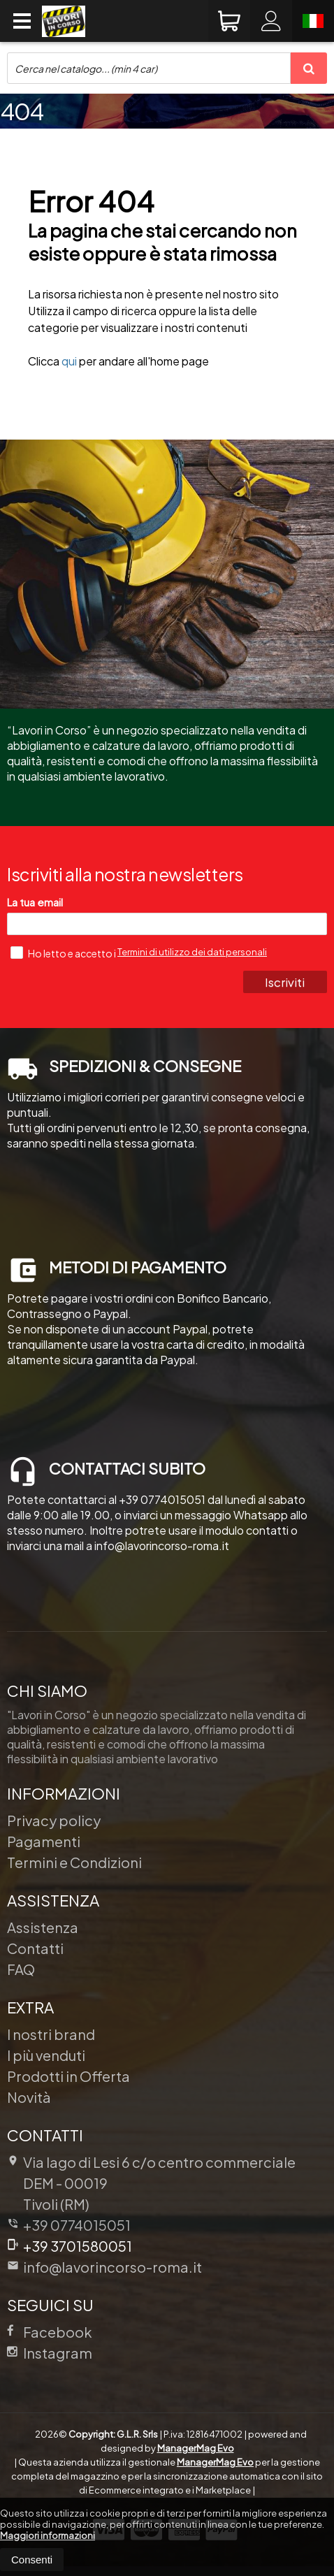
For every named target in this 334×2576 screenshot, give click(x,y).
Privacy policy (54, 1820)
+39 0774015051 (77, 2225)
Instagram (49, 2352)
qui (69, 361)
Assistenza (42, 1927)
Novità (29, 2097)
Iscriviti (285, 982)
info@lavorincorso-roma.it (104, 2266)
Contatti (35, 1948)
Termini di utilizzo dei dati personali (192, 951)
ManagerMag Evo (195, 2448)
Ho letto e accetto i (63, 953)
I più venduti (46, 2055)
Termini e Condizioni (74, 1862)
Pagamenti (43, 1841)
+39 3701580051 (69, 2246)
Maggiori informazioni (47, 2535)
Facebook (49, 2331)
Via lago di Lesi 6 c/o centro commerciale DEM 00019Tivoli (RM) (151, 2183)
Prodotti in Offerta (68, 2076)
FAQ (21, 1969)
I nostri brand (51, 2034)
